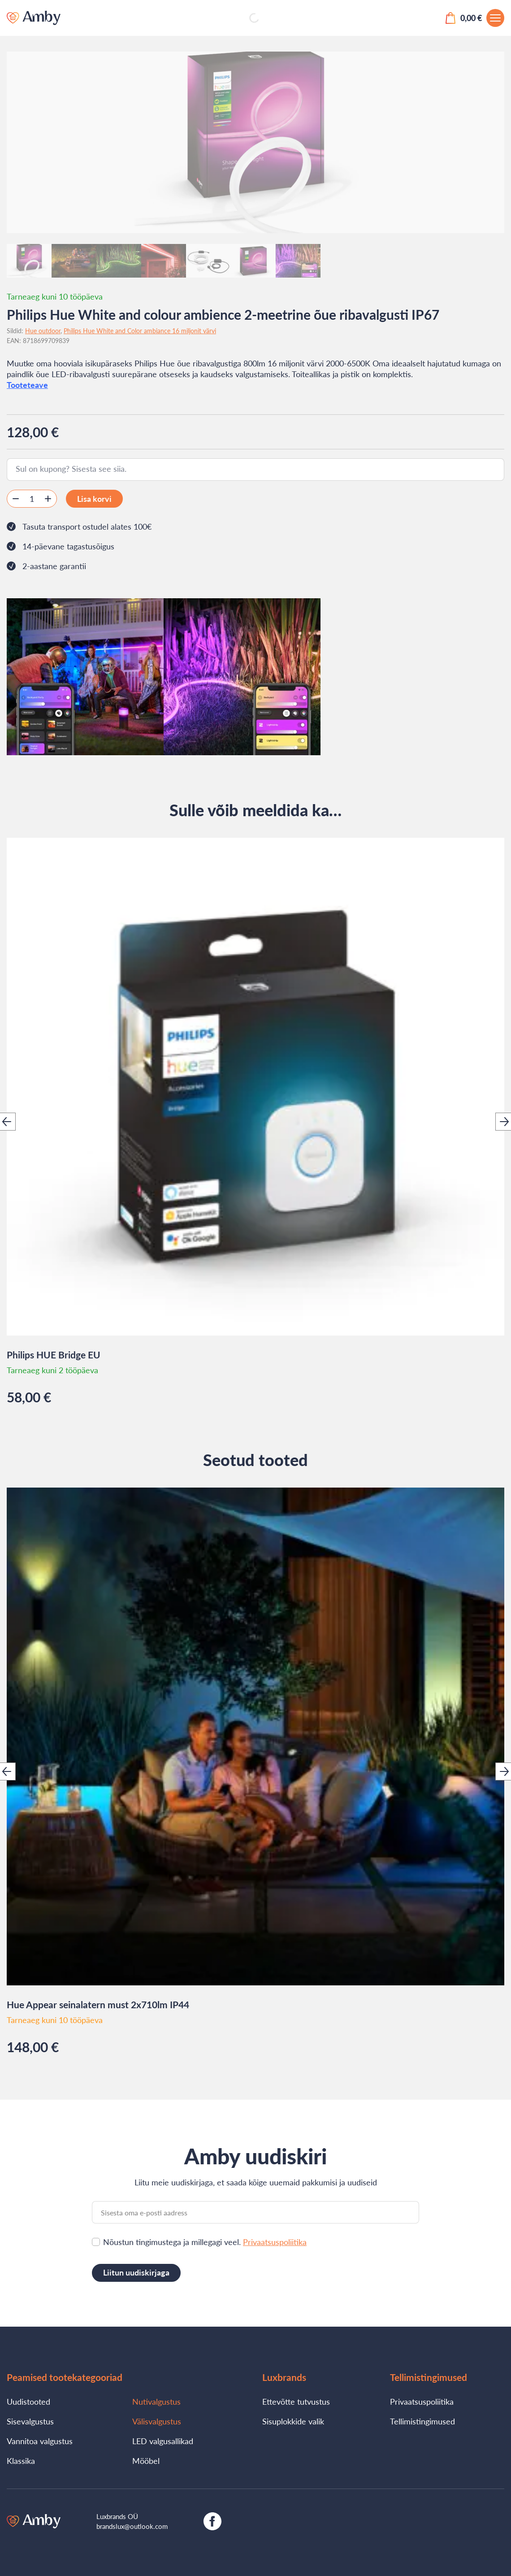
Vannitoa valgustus (40, 2441)
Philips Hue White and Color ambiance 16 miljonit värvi (140, 331)
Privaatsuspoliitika (275, 2242)
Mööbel (146, 2461)
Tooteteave (27, 385)
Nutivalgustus (156, 2401)
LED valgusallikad (162, 2441)
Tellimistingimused (422, 2421)
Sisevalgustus (30, 2421)
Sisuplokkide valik (293, 2421)
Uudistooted (28, 2401)
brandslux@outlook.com (132, 2526)
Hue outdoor (43, 331)
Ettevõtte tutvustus (296, 2401)
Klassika (21, 2461)
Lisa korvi (94, 499)
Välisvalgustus (156, 2421)
